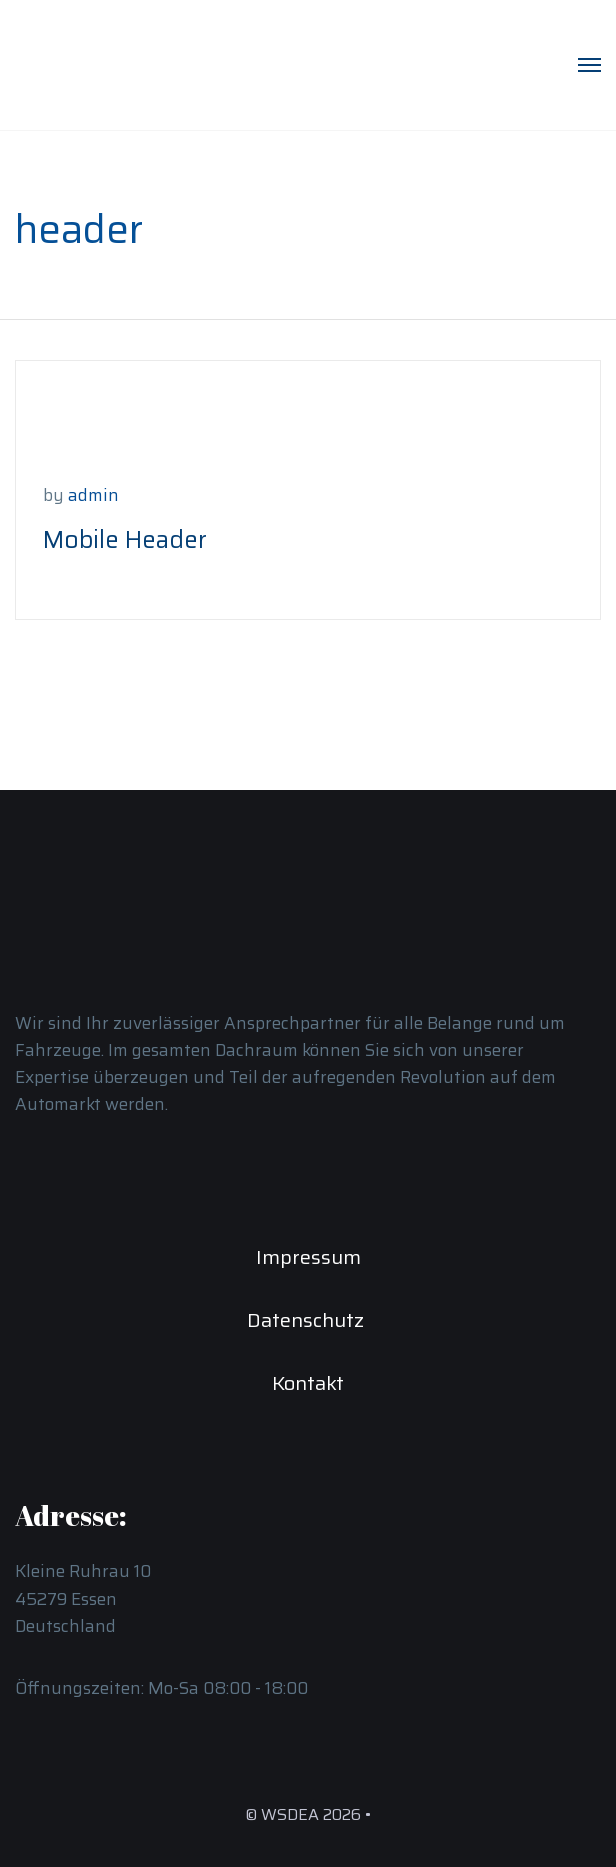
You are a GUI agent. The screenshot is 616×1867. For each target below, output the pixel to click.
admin (93, 495)
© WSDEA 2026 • (308, 1814)
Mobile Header (125, 540)
